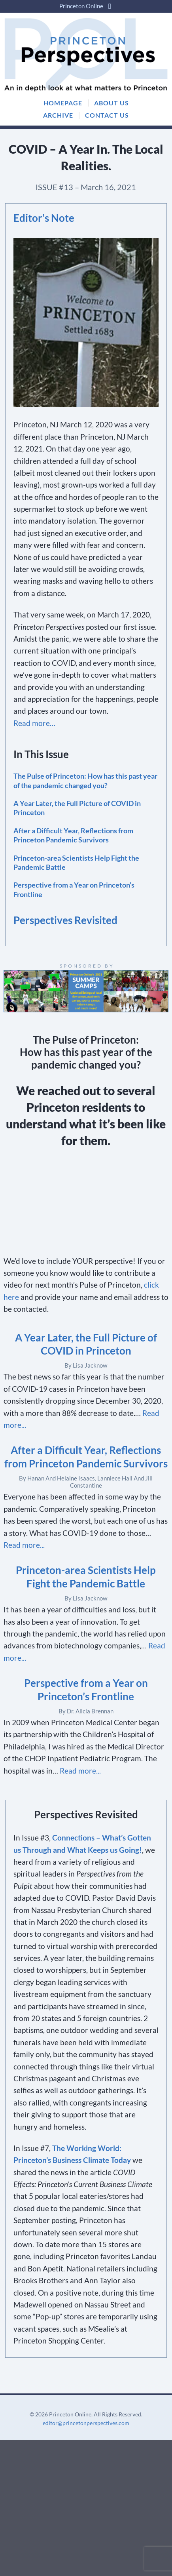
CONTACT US (107, 115)
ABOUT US (111, 103)
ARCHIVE (58, 115)
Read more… (34, 723)
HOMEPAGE (62, 103)
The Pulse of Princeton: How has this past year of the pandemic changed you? (85, 780)
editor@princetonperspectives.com (86, 2423)
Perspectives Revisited (65, 920)
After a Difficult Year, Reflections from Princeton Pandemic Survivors (73, 835)
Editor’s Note (43, 217)
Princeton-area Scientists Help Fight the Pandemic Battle (76, 862)
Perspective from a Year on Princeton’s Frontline (73, 889)
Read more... (24, 1544)
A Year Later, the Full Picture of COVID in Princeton (77, 808)
